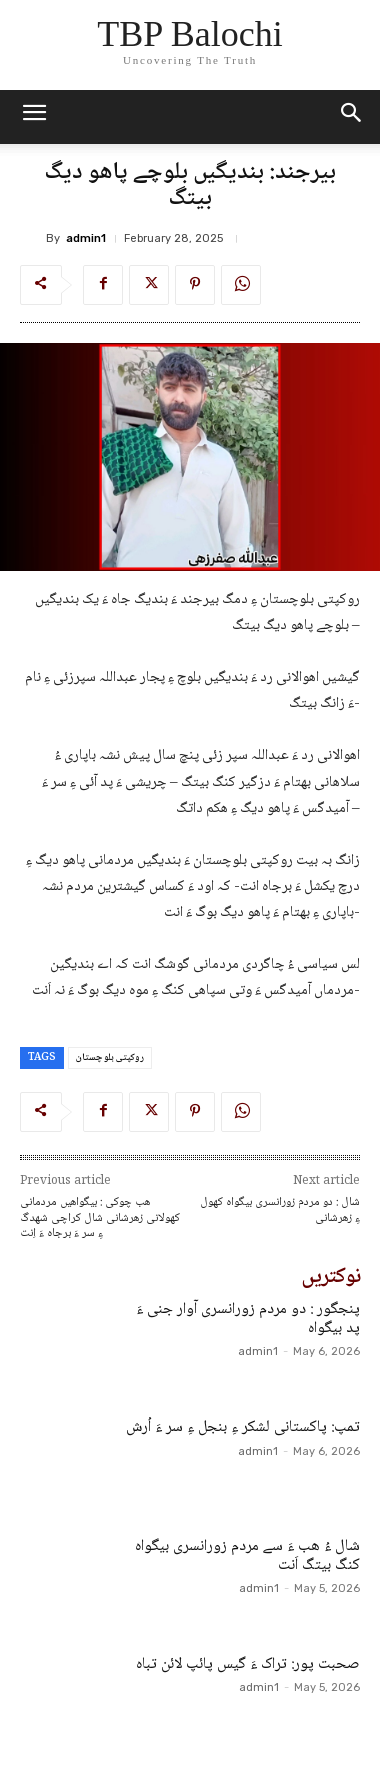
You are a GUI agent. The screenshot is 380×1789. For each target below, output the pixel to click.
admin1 (86, 238)
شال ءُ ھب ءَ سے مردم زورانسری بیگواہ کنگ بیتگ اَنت (247, 1556)
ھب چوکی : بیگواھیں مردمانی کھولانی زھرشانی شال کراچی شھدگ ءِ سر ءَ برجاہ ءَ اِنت (100, 1218)
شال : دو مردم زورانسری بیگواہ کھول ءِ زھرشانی (280, 1210)
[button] (352, 117)
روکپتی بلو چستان (110, 1057)
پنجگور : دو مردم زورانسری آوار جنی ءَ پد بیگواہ (248, 1319)
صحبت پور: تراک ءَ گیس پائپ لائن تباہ (248, 1664)
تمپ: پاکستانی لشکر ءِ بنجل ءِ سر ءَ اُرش (243, 1427)
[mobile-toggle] (34, 117)
